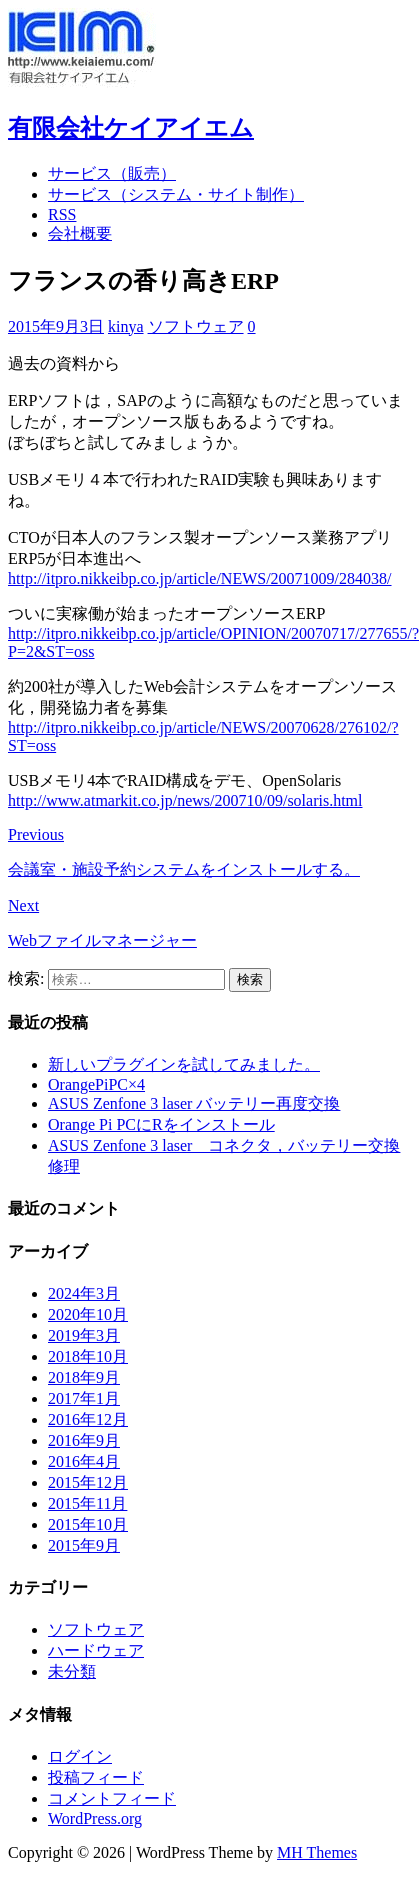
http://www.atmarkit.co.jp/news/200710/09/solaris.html (185, 800)
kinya (126, 326)
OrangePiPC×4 (96, 1084)
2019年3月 (84, 1335)
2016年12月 (88, 1419)
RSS (62, 214)
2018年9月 (84, 1377)
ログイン (80, 1756)
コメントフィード (112, 1798)
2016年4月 (84, 1461)
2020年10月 (88, 1314)
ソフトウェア (196, 326)
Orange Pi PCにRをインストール (161, 1124)
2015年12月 (88, 1482)
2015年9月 (84, 1545)
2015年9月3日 (56, 326)
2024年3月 (84, 1293)
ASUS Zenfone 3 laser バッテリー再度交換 (194, 1103)
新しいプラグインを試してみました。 (184, 1064)
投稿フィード (96, 1777)
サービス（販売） (112, 173)
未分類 (72, 1671)
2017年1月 (84, 1398)
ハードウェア (96, 1650)
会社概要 (80, 233)
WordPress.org (95, 1818)
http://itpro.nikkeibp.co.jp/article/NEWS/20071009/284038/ (200, 578)
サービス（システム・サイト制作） (176, 194)
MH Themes (317, 1852)
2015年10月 (88, 1524)
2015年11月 (87, 1503)
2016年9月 (84, 1440)
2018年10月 (88, 1356)
